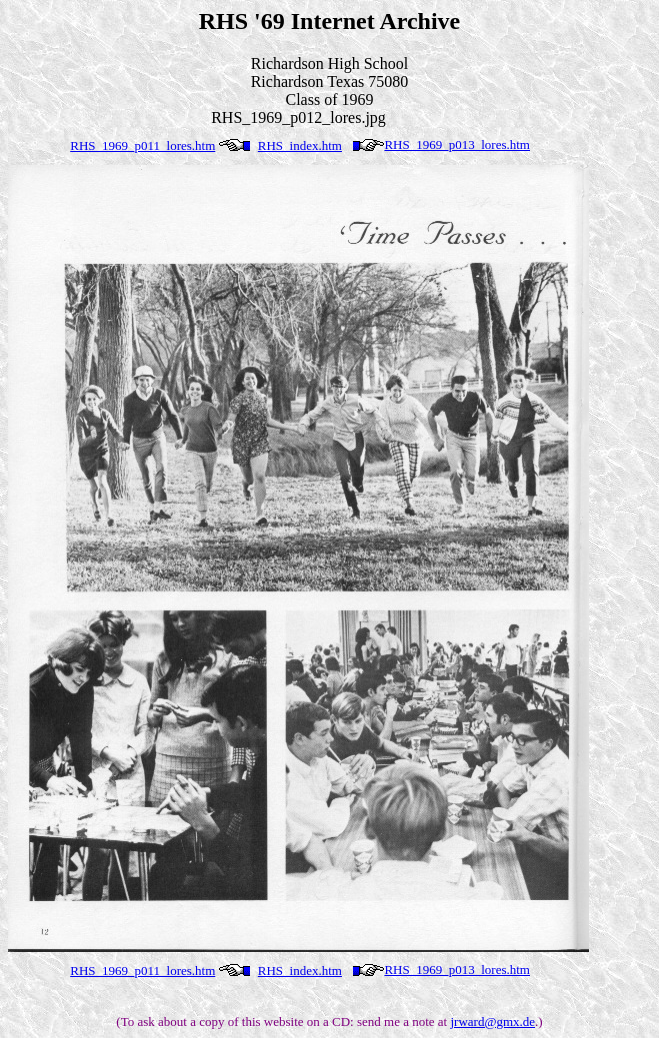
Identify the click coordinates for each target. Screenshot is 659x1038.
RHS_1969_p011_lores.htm (142, 145)
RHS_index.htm (300, 145)
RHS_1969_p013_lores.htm (457, 144)
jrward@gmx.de (492, 1021)
